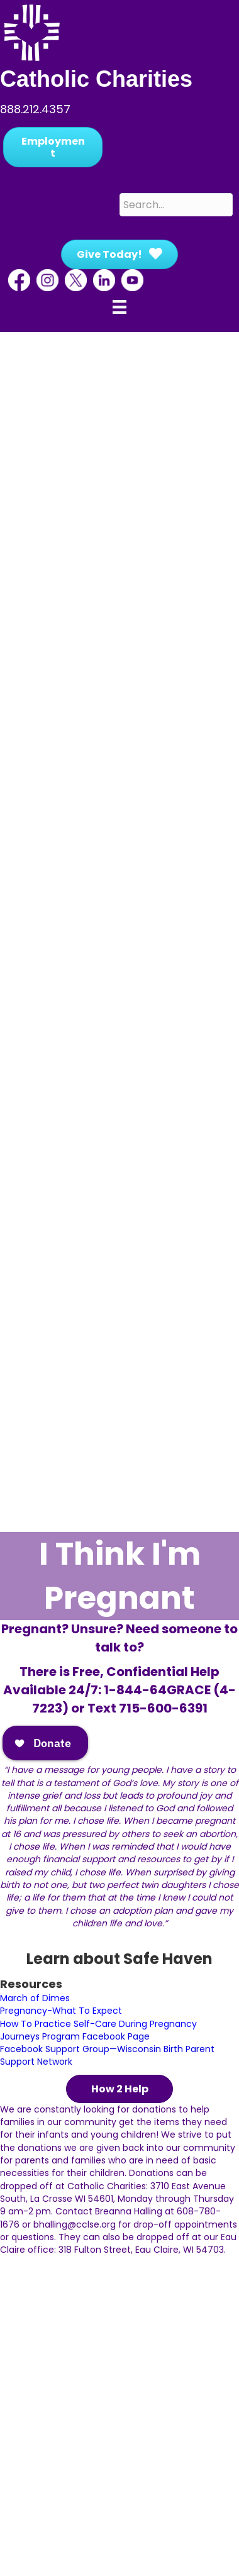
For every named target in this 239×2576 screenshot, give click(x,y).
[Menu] (119, 307)
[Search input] (176, 204)
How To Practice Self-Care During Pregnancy (98, 2024)
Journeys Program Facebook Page (75, 2036)
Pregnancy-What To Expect (61, 2010)
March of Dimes (35, 1998)
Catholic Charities (96, 79)
